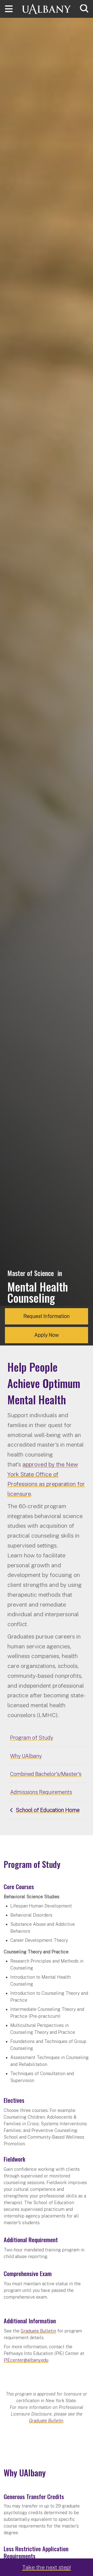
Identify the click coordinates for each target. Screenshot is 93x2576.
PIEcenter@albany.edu (26, 2360)
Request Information (46, 1316)
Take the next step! (46, 2567)
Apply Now (46, 1335)
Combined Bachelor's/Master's (45, 1774)
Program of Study (31, 1737)
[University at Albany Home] (46, 8)
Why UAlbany (26, 1756)
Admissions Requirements (41, 1792)
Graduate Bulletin (38, 2330)
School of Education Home (47, 1810)
